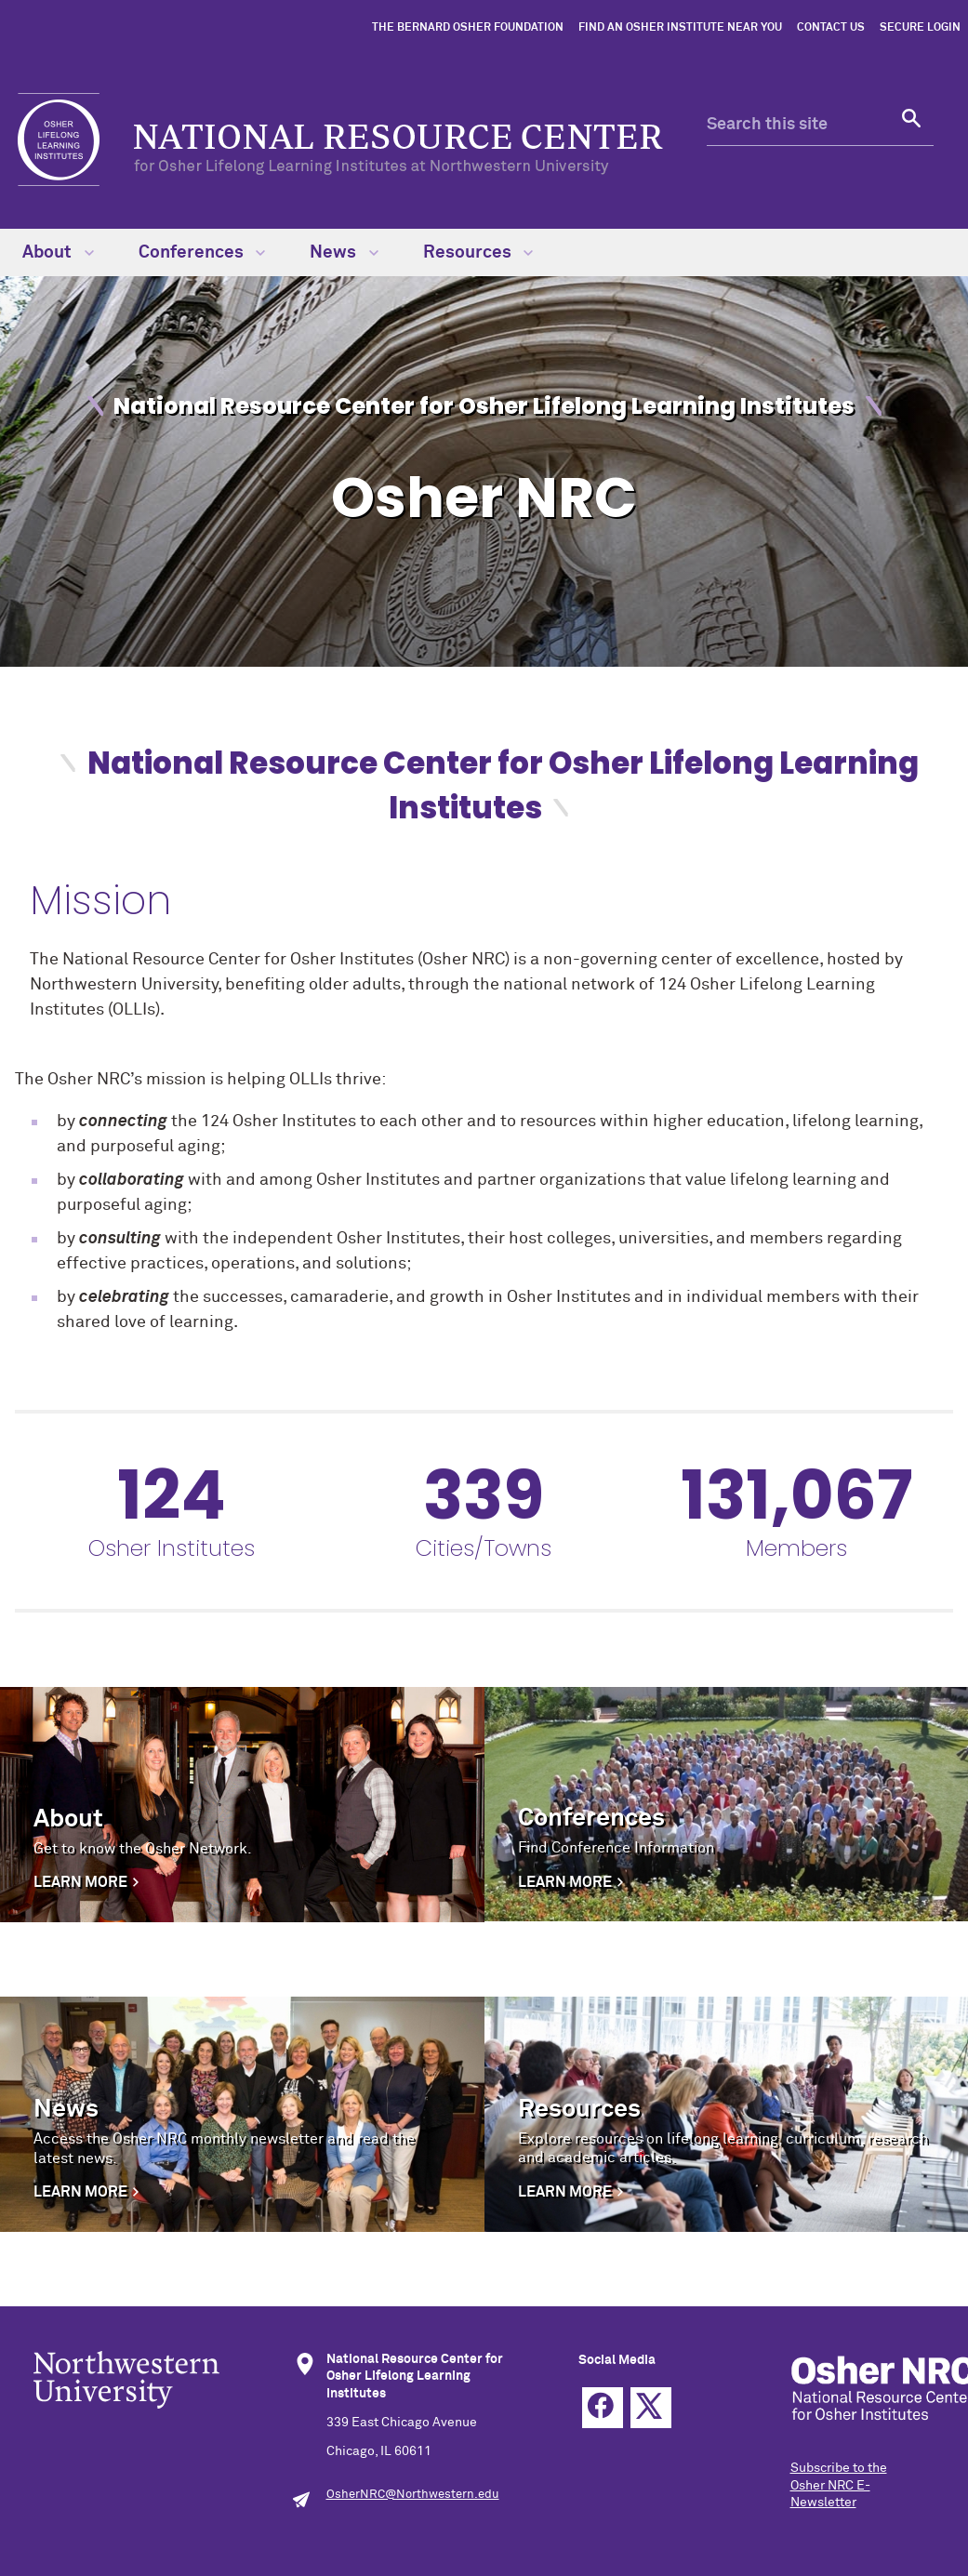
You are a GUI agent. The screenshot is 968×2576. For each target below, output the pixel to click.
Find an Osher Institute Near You (680, 27)
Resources (478, 252)
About (58, 252)
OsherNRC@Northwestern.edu (412, 2495)
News (344, 252)
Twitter (650, 2407)
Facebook (602, 2407)
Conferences (202, 252)
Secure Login (920, 27)
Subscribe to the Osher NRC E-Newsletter (838, 2485)
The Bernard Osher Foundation (468, 27)
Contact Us (831, 27)
